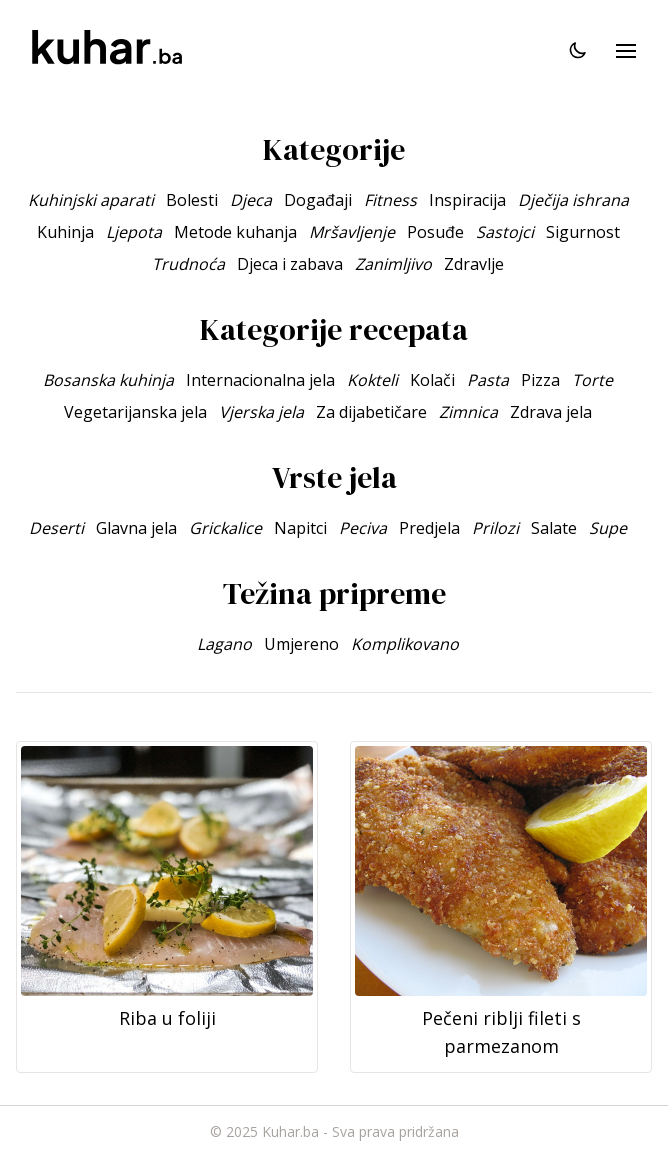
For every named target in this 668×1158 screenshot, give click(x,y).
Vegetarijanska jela (135, 412)
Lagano (224, 644)
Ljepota (134, 232)
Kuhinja (65, 232)
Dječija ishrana (573, 200)
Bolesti (192, 200)
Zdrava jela (551, 412)
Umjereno (301, 644)
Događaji (318, 200)
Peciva (363, 528)
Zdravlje (474, 264)
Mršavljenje (352, 232)
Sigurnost (583, 232)
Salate (554, 528)
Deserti (56, 528)
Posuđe (435, 232)
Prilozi (495, 528)
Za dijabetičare (371, 412)
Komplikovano (405, 644)
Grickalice (225, 528)
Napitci (300, 528)
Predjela (429, 528)
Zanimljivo (393, 264)
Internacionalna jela (260, 380)
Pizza (540, 380)
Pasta (488, 380)
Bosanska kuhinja (108, 380)
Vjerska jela (261, 412)
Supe (608, 528)
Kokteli (372, 380)
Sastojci (505, 232)
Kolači (432, 380)
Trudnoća (188, 264)
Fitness (390, 200)
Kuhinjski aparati (91, 200)
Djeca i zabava (290, 264)
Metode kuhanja (235, 232)
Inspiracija (467, 200)
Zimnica (468, 412)
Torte (592, 380)
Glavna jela (136, 528)
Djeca (251, 200)
